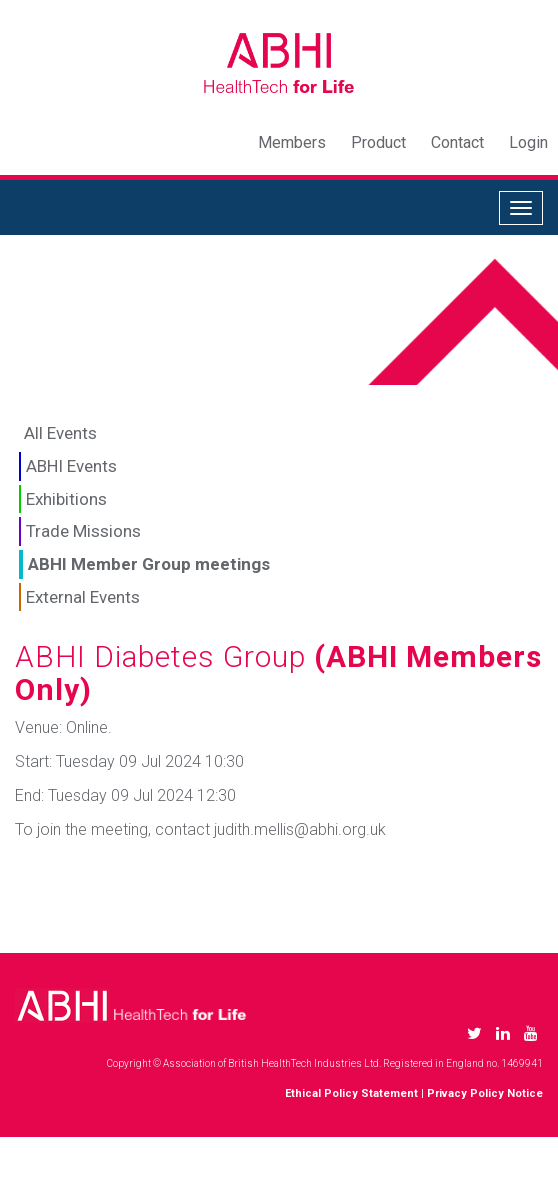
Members (292, 142)
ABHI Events (71, 466)
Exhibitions (66, 499)
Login (528, 142)
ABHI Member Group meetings (149, 564)
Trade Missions (83, 531)
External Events (83, 597)
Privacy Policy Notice (485, 1093)
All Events (60, 433)
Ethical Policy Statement (351, 1093)
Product (378, 142)
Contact (457, 142)
